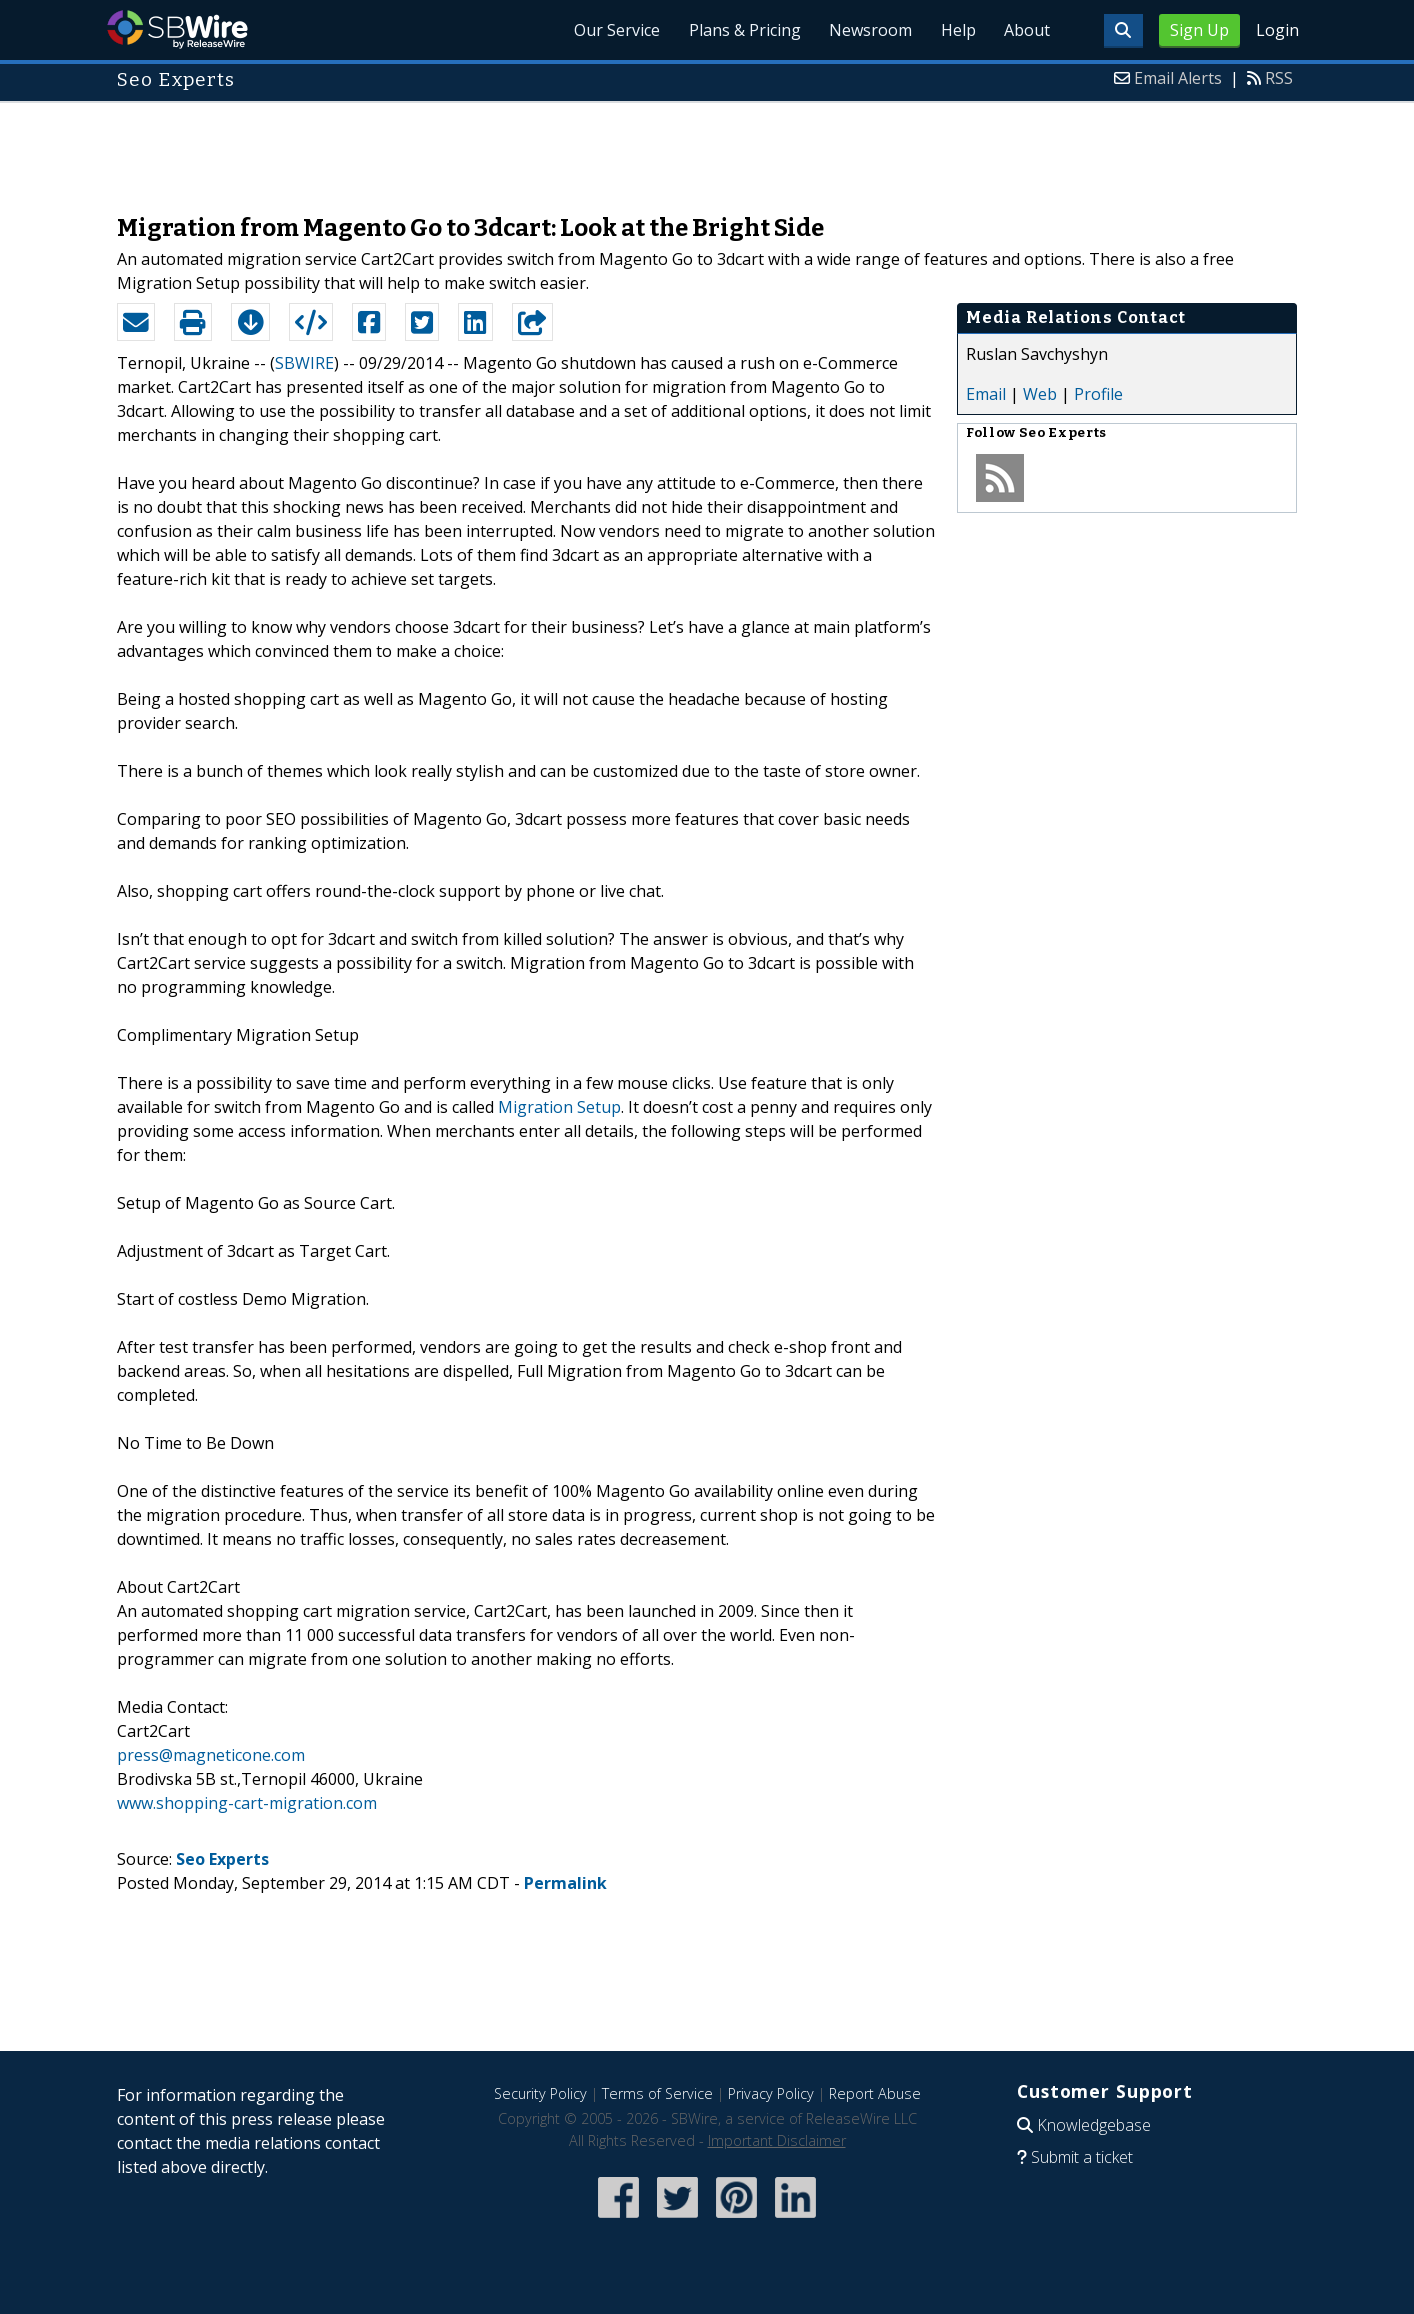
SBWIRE (304, 363)
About (1025, 30)
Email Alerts (1178, 78)
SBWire (177, 29)
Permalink (565, 1883)
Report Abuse (875, 2093)
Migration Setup (559, 1107)
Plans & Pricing (732, 30)
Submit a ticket (1082, 2157)
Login (1277, 30)
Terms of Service (657, 2093)
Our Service (601, 30)
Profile (1098, 394)
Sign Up (1199, 30)
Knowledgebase (1094, 2125)
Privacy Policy (771, 2093)
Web (1040, 394)
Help (952, 30)
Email (986, 394)
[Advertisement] (707, 148)
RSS (1279, 78)
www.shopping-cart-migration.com (247, 1803)
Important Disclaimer (777, 2140)
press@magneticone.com (211, 1755)
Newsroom (861, 30)
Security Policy (540, 2093)
